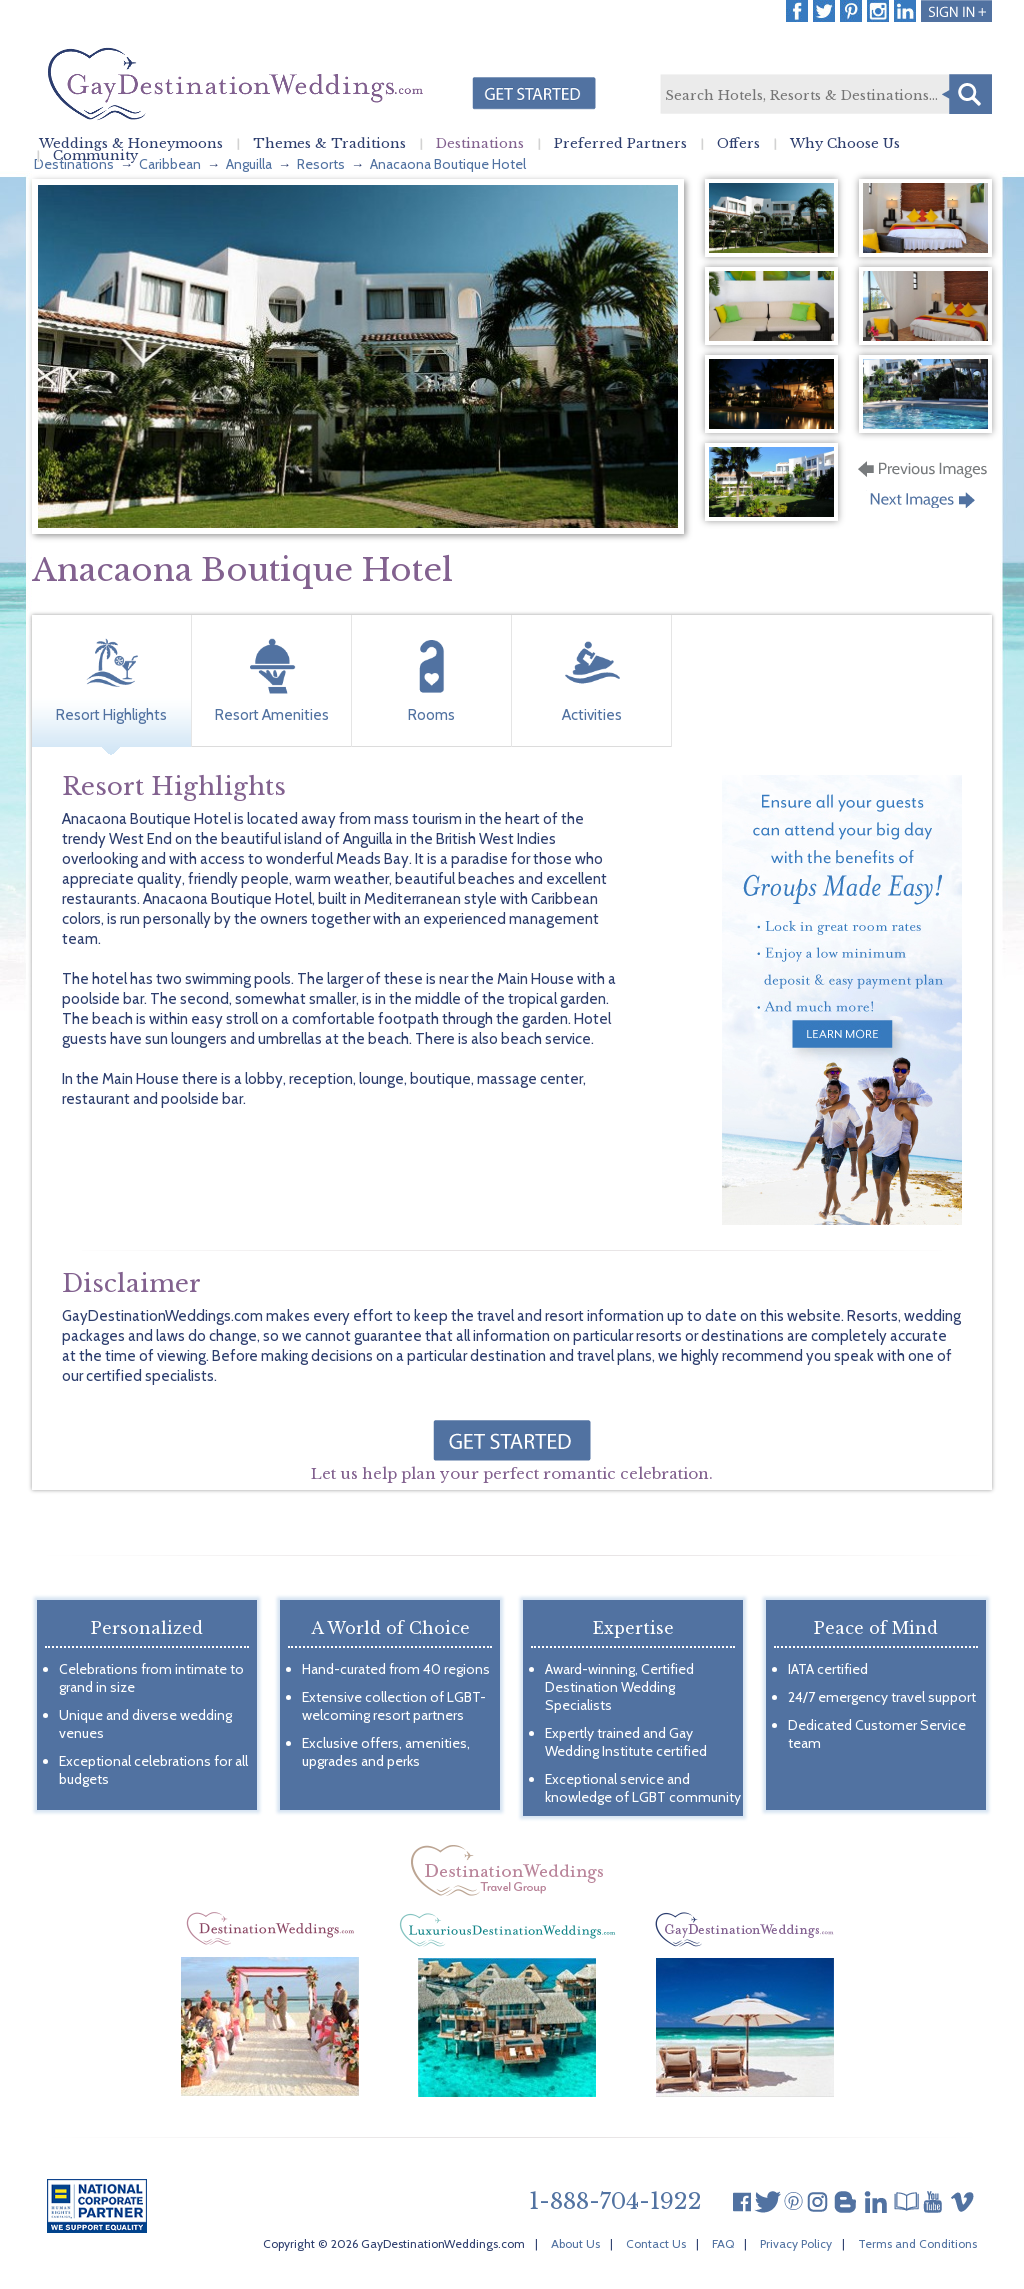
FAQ (723, 2243)
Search (967, 94)
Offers (738, 144)
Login (956, 11)
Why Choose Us (845, 144)
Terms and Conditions (917, 2243)
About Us (575, 2243)
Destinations (480, 144)
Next (924, 506)
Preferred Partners (620, 144)
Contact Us (656, 2243)
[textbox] (825, 95)
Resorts (321, 164)
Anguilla (249, 164)
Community (95, 156)
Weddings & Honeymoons (131, 144)
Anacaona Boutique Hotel (448, 164)
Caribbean (170, 164)
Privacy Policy (796, 2243)
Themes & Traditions (329, 144)
